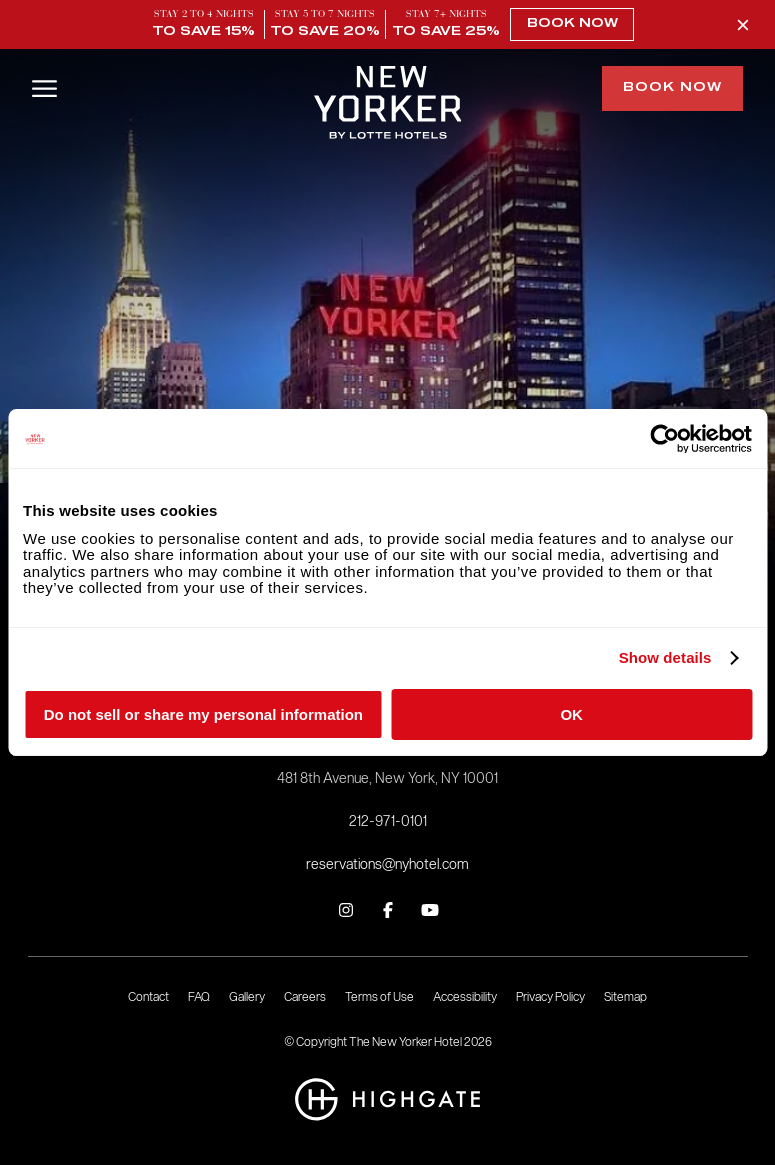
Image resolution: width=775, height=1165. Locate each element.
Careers (305, 996)
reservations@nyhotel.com (387, 864)
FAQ (199, 996)
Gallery (247, 996)
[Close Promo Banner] (743, 25)
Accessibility (465, 996)
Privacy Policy (550, 996)
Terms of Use (379, 996)
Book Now (572, 25)
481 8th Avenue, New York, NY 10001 (387, 778)
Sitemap (625, 996)
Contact (148, 996)
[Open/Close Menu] (44, 86)
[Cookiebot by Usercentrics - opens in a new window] (664, 439)
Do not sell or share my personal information (203, 714)
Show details (665, 659)
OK (571, 714)
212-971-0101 (388, 821)
